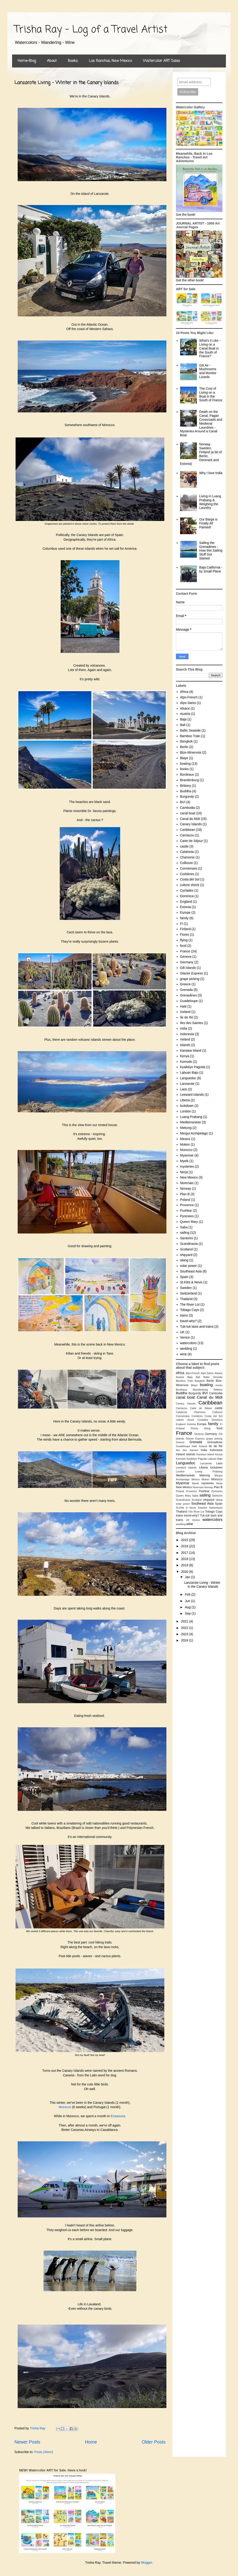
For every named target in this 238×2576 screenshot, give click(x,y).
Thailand (186, 1299)
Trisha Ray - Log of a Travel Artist (90, 29)
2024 (185, 1640)
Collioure (186, 863)
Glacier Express (191, 973)
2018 (185, 1559)
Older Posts (153, 2441)
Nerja (184, 1172)
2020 (185, 1572)
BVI (182, 802)
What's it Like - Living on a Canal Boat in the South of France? (209, 348)
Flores (184, 934)
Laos (183, 1089)
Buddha (185, 791)
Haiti (183, 1006)
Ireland (185, 1039)
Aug (188, 1607)
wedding (186, 1348)
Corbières (187, 874)
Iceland (185, 1012)
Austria (185, 714)
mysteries (187, 1166)
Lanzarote (187, 1084)
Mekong (186, 1128)
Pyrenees (187, 1216)
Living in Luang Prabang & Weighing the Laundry (210, 502)
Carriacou (187, 835)
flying (184, 940)
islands (185, 1045)
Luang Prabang (191, 1117)
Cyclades (187, 890)
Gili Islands (188, 968)
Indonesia (187, 1034)
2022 (185, 1628)
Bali (182, 725)
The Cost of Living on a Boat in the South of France (210, 394)
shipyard (186, 1255)
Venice (185, 1337)
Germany (187, 962)
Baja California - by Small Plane (210, 569)
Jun (188, 1601)
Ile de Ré (186, 1017)
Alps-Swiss (188, 703)
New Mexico (189, 1177)
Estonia (185, 907)
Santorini (186, 1238)
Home (91, 2441)
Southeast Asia (191, 1271)
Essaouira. (118, 2116)
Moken (185, 1144)
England (186, 901)
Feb (188, 1594)
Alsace (185, 708)
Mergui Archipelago (194, 1133)
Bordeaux (187, 774)
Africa (184, 692)
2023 (185, 1634)
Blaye (184, 758)
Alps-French (189, 697)
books (184, 769)
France (185, 951)
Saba (184, 1227)
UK (182, 1332)
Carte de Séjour (191, 841)
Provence (187, 1205)
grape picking (189, 979)
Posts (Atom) (43, 2452)
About (52, 61)
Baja (183, 719)
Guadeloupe (189, 1001)
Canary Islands (191, 824)
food (183, 946)
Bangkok (186, 741)
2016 (185, 1546)
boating (185, 763)
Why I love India (210, 473)
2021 (185, 1621)
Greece (185, 984)
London (185, 1111)
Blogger (146, 2562)
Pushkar (186, 1210)
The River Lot (190, 1304)
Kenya (184, 1056)
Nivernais (187, 1183)
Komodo (186, 1061)
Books (73, 61)
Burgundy (187, 796)
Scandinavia (189, 1244)
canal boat (187, 813)
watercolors (188, 1343)
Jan (188, 1577)
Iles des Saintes (191, 1023)
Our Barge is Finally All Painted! (208, 523)
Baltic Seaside (190, 730)
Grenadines (188, 995)
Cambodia (187, 807)
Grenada (186, 990)
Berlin (184, 747)
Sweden (186, 1288)
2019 (185, 1565)
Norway (185, 1188)
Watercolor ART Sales (161, 61)
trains (184, 1315)
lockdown (187, 1106)
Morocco (65, 2107)
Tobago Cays (189, 1310)
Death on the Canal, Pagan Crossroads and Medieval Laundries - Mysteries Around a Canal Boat (201, 423)
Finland (185, 929)
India (183, 1028)
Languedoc (188, 1078)
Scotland (186, 1249)
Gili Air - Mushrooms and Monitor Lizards (207, 371)
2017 (185, 1553)
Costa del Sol (189, 879)
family (184, 918)
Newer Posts (27, 2441)
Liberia (185, 1100)
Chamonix (187, 857)
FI (181, 923)
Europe (185, 912)
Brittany (185, 785)
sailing (184, 1232)
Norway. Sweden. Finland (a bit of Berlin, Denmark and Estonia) (201, 454)
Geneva (186, 956)
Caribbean (187, 830)
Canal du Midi (190, 819)
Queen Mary (189, 1222)
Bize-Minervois (191, 752)
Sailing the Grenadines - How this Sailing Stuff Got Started (210, 550)
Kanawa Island (191, 1050)
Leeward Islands (192, 1094)
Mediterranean (190, 1122)
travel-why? (188, 1321)
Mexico (185, 1139)
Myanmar (187, 1155)
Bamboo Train (190, 736)
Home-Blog (27, 61)
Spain (184, 1277)
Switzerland (188, 1293)
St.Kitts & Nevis (191, 1282)
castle (184, 846)
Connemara (188, 868)
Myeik (184, 1161)
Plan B (185, 1194)
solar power (188, 1266)
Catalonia (187, 852)
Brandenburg (189, 780)
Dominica (187, 896)
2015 (185, 1540)
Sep (188, 1613)
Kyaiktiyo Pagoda (192, 1067)
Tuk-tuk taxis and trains (197, 1326)
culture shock (189, 885)
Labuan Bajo (189, 1072)
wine (183, 1354)
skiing (184, 1260)
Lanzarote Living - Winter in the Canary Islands (66, 82)
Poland (185, 1199)
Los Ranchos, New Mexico (110, 61)
